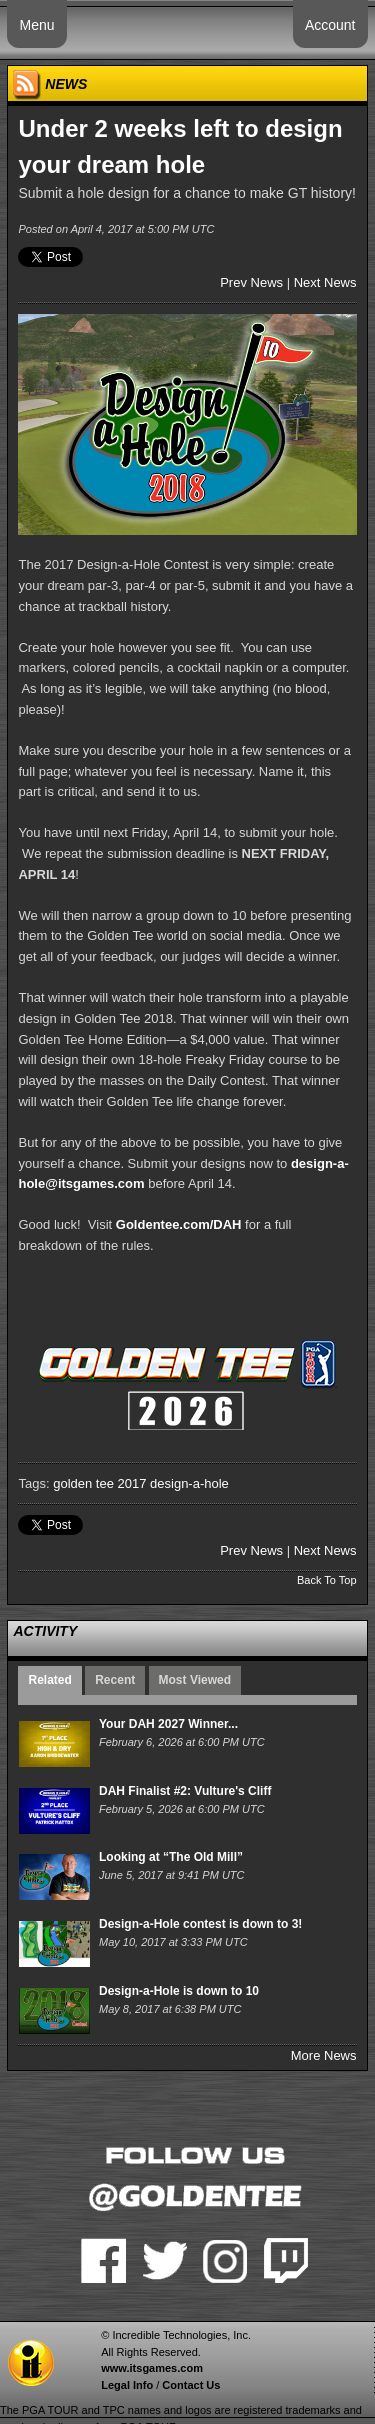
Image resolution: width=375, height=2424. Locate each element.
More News (324, 2055)
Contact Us (191, 2385)
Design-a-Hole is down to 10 (179, 1991)
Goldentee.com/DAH (179, 1224)
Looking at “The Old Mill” (171, 1857)
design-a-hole (189, 1483)
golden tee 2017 (99, 1483)
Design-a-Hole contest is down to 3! (200, 1924)
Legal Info (127, 2385)
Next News (325, 282)
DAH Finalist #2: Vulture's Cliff (185, 1791)
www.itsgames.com (152, 2368)
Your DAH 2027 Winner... (168, 1724)
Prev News (251, 282)
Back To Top (327, 1580)
